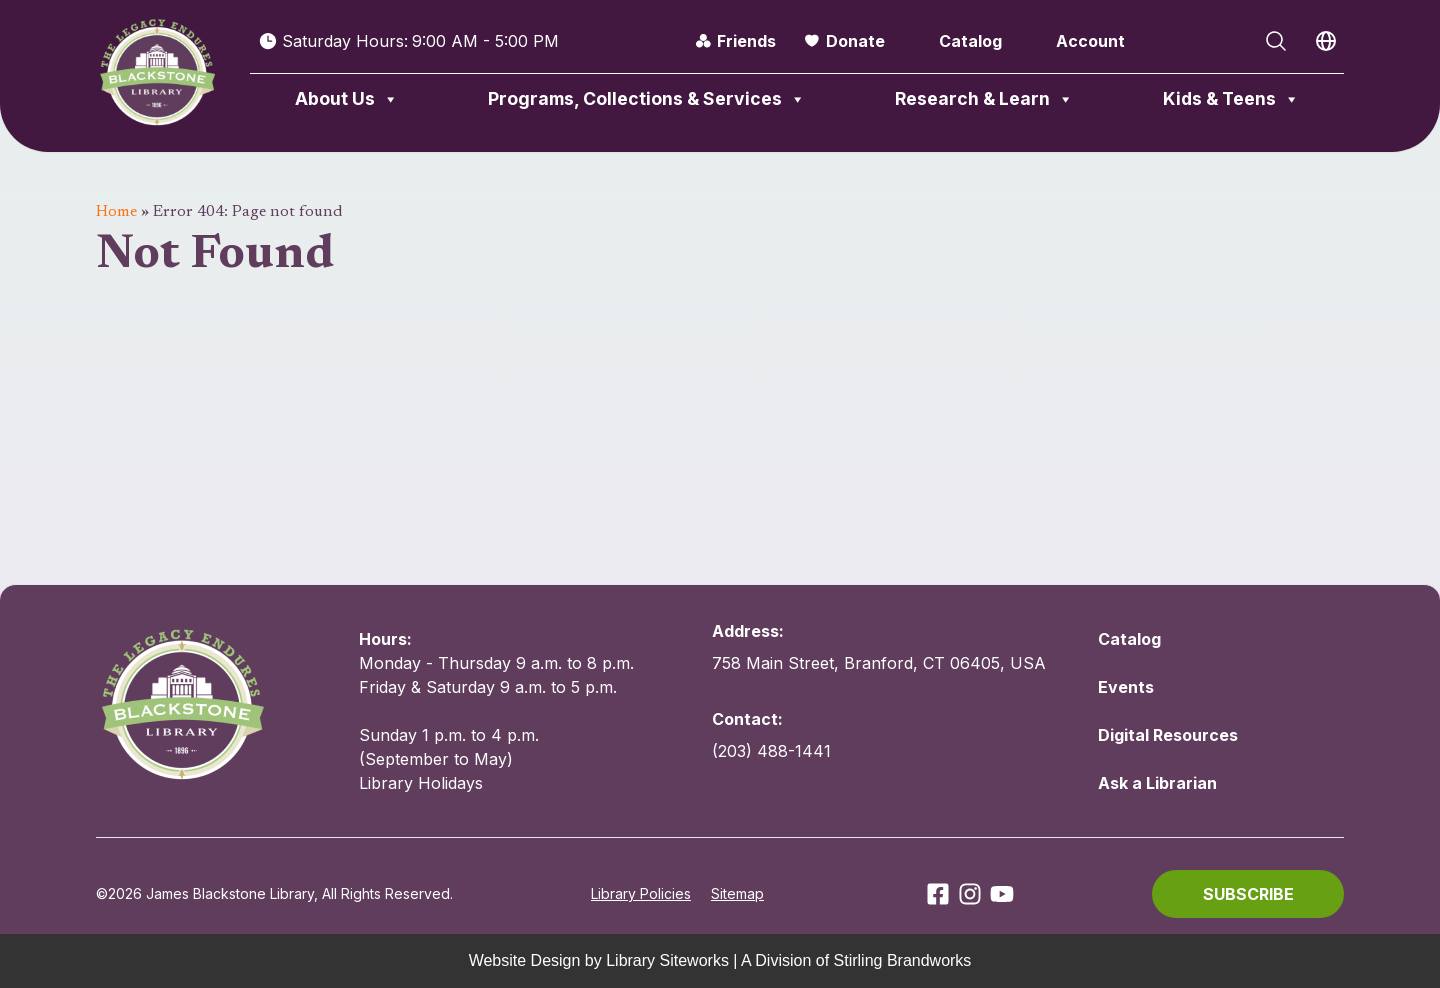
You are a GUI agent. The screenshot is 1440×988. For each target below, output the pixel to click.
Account (1090, 41)
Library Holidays (421, 783)
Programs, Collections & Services (647, 99)
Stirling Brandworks (903, 960)
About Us (347, 99)
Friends (746, 41)
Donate (855, 41)
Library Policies (641, 893)
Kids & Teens (1231, 99)
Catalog (970, 41)
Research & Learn (984, 99)
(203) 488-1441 (771, 751)
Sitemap (737, 893)
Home (116, 212)
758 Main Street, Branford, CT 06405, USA (879, 663)
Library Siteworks (667, 960)
